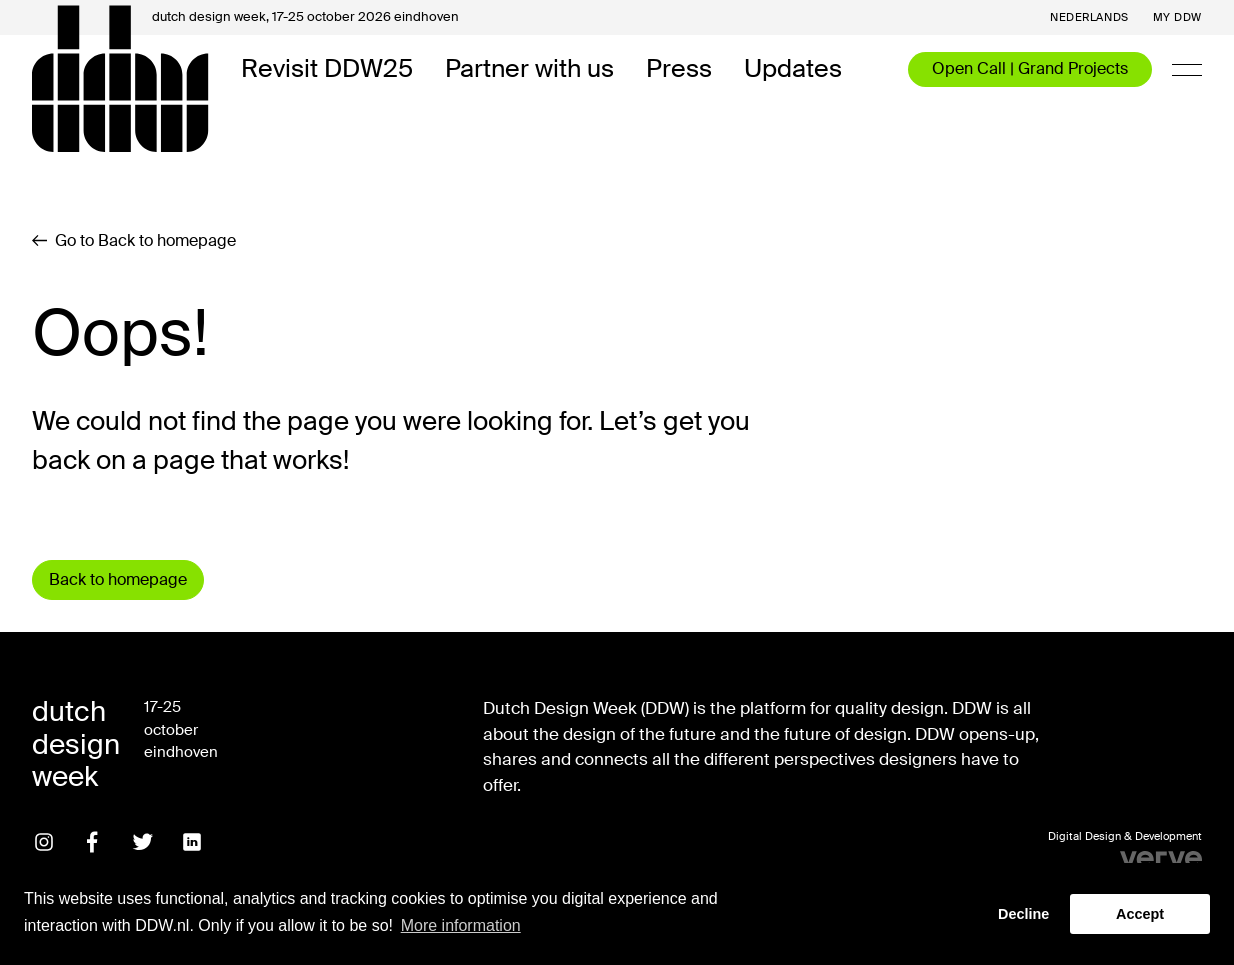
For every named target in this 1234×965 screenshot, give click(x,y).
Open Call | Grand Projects (1030, 68)
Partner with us (529, 69)
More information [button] (461, 925)
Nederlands (1089, 17)
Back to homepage (118, 579)
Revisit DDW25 (327, 69)
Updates (793, 69)
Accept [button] (1140, 914)
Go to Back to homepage (134, 241)
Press (679, 69)
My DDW (1177, 17)
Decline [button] (1023, 914)
